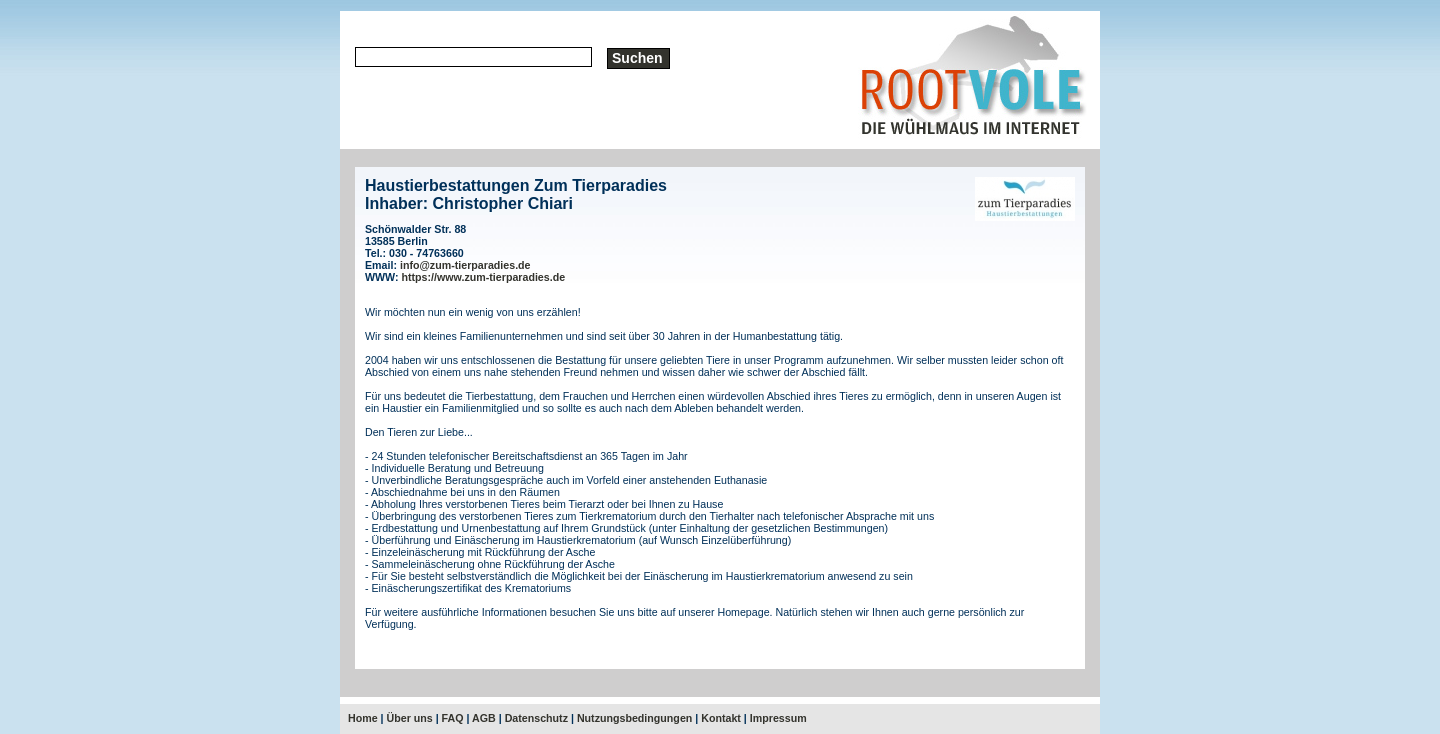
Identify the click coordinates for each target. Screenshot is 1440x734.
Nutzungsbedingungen (634, 718)
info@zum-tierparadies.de (465, 265)
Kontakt (721, 718)
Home (363, 718)
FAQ (453, 718)
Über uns (410, 718)
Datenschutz (536, 718)
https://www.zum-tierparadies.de (484, 277)
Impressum (778, 718)
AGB (484, 718)
